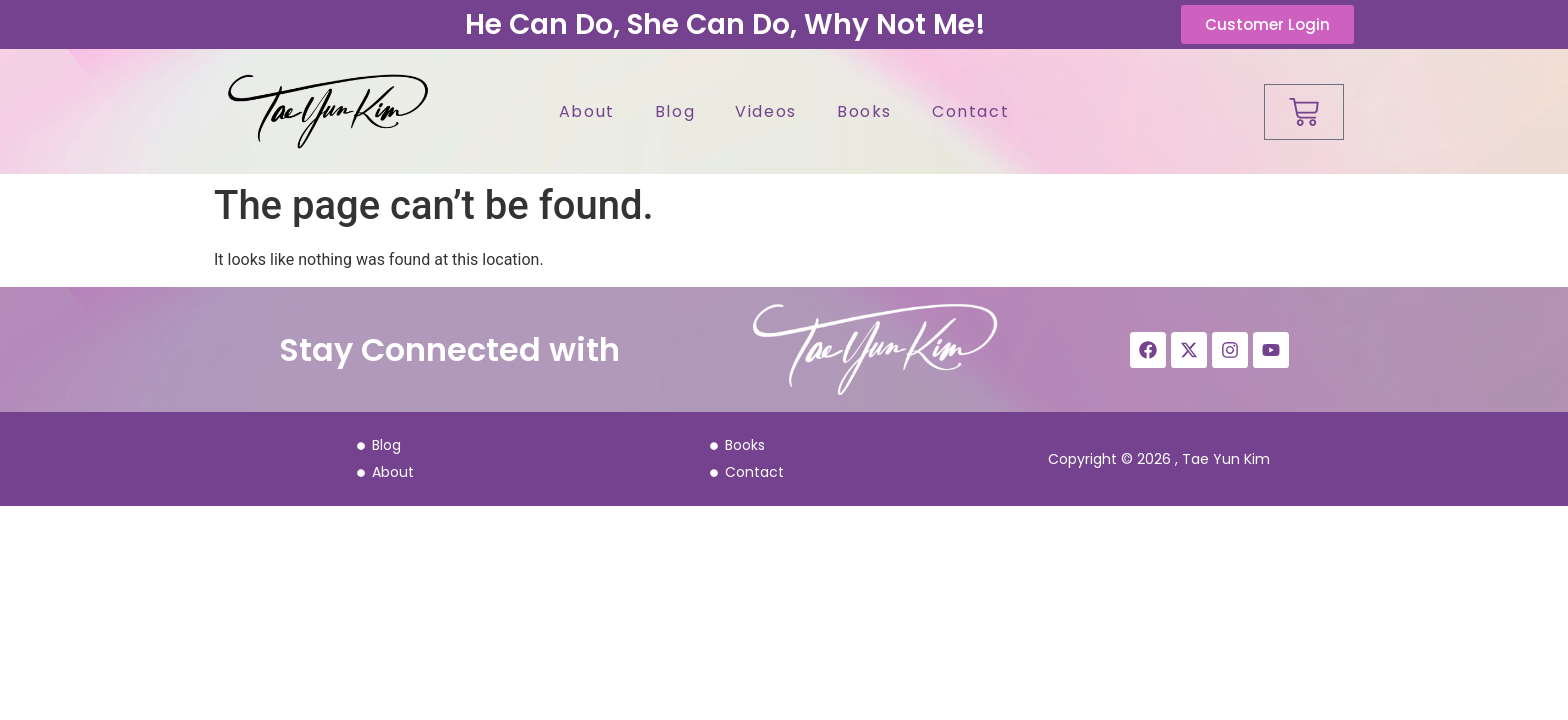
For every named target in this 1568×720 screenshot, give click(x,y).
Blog (675, 111)
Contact (970, 111)
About (587, 111)
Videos (766, 111)
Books (864, 111)
